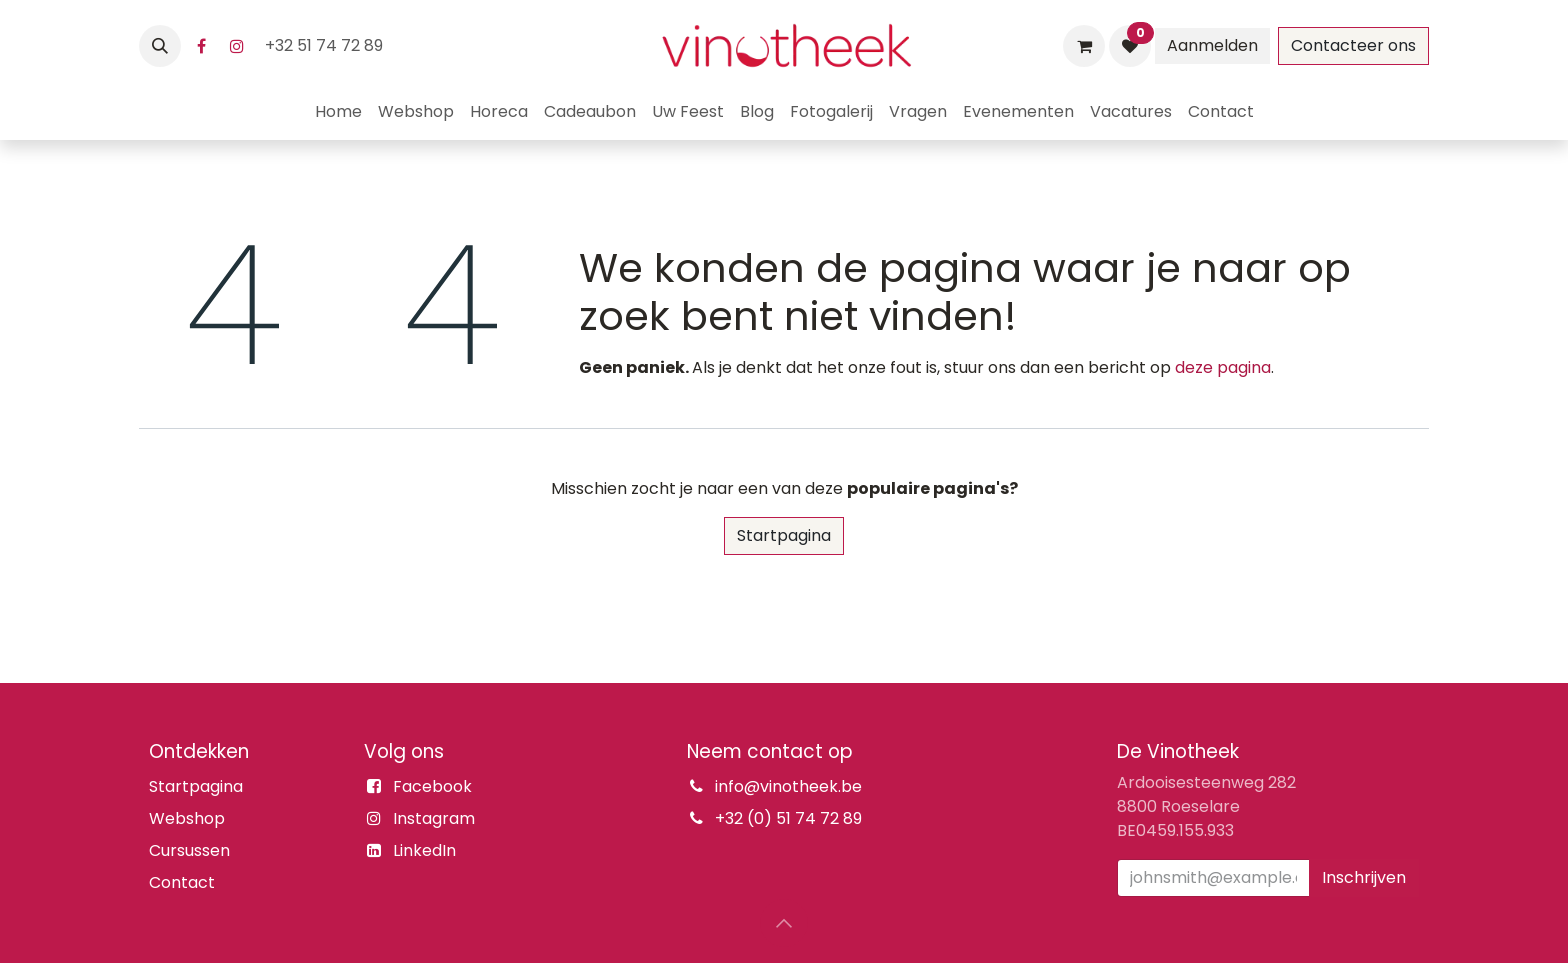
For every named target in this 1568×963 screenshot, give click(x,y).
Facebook (432, 786)
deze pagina (1223, 367)
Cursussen (189, 850)
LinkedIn (424, 850)
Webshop (187, 818)
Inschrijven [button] (1364, 877)
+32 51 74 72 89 (326, 45)
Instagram (434, 818)
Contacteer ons (1353, 45)
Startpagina (784, 535)
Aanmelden (1212, 45)
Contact (182, 882)
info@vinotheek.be (788, 786)
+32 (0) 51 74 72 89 (788, 818)
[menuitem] (338, 112)
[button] (160, 46)
